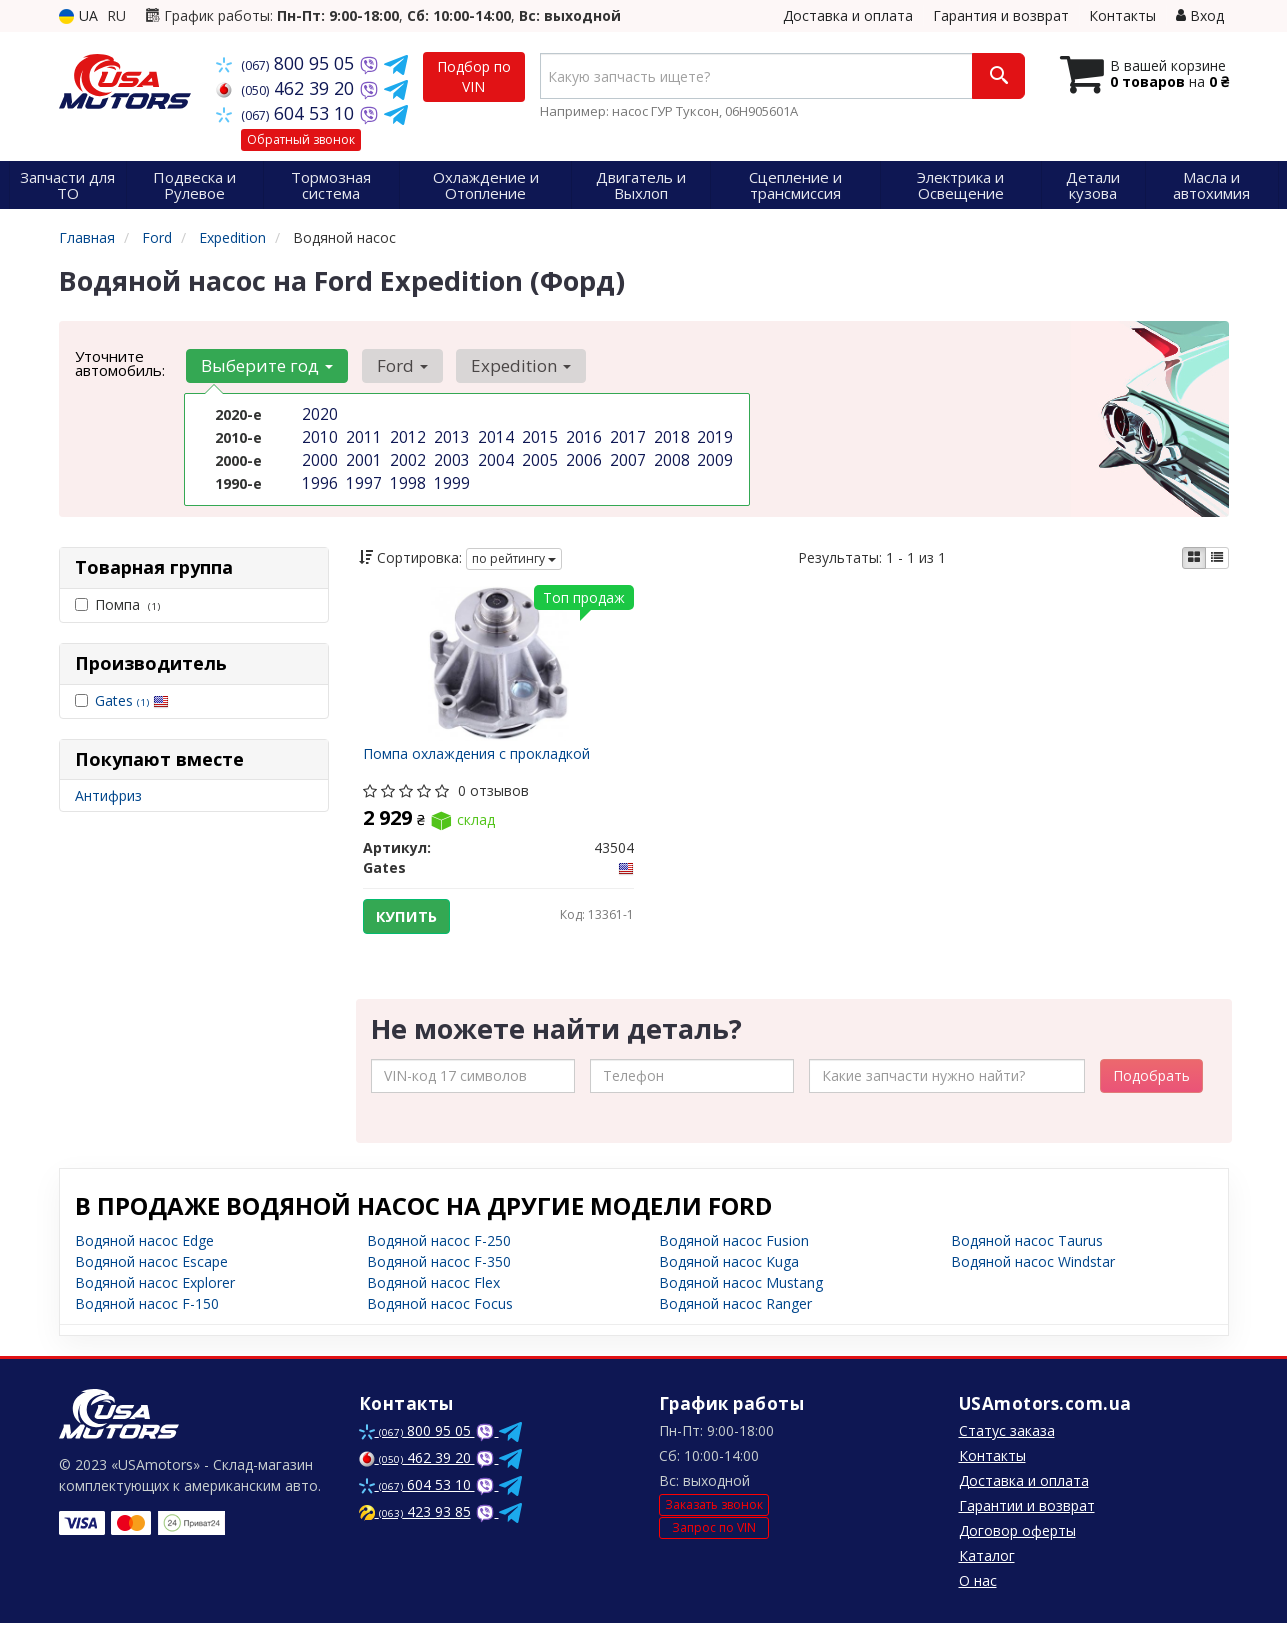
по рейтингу (514, 558)
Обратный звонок (301, 139)
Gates (132, 700)
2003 (450, 456)
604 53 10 (287, 113)
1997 (362, 477)
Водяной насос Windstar (1033, 1278)
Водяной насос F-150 (147, 1320)
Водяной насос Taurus (1027, 1257)
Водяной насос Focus (440, 1320)
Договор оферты (1017, 1547)
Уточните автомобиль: (120, 363)
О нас (978, 1597)
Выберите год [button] (265, 365)
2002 (406, 456)
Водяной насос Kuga (729, 1278)
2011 (362, 435)
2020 (318, 414)
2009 (713, 456)
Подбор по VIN (474, 76)
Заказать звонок (714, 1521)
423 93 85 (415, 1528)
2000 (318, 456)
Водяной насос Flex (433, 1299)
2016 (582, 435)
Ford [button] (394, 365)
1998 (406, 477)
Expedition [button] (508, 365)
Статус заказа (1007, 1447)
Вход (1200, 15)
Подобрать (1151, 1092)
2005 (538, 456)
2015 (538, 435)
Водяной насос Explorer (155, 1299)
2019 (713, 435)
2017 (626, 435)
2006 (582, 456)
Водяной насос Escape (151, 1278)
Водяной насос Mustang (741, 1299)
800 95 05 (287, 63)
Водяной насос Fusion (734, 1257)
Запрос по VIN (714, 1544)
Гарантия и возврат (1001, 15)
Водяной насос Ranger (735, 1320)
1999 (450, 477)
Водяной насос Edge (144, 1257)
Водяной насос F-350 (439, 1278)
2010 (318, 435)
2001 (362, 456)
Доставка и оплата (848, 15)
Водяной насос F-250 (439, 1257)
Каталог (987, 1572)
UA (78, 15)
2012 (406, 435)
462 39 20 (287, 88)
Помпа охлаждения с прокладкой (482, 759)
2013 (450, 435)
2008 (670, 456)
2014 (494, 435)
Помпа (117, 604)
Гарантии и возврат (1027, 1522)
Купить (413, 922)
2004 (494, 456)
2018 (670, 435)
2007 (626, 456)
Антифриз (108, 795)
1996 (318, 477)
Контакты (1122, 15)
